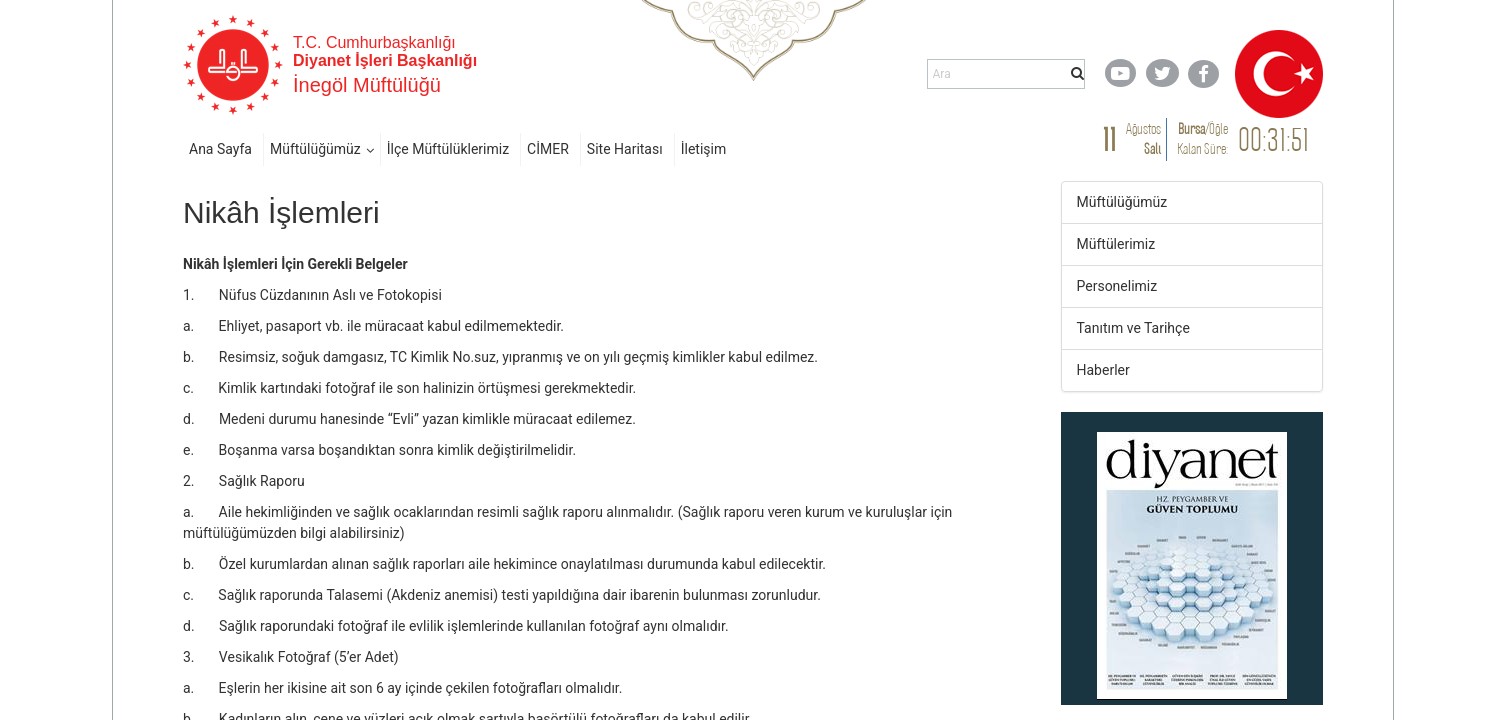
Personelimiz (1117, 286)
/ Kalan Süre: (1202, 138)
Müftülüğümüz (315, 149)
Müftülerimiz (1116, 244)
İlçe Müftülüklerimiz (448, 149)
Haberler (1103, 370)
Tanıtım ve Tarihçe (1133, 328)
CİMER (548, 149)
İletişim (704, 149)
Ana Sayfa (220, 149)
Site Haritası (625, 149)
